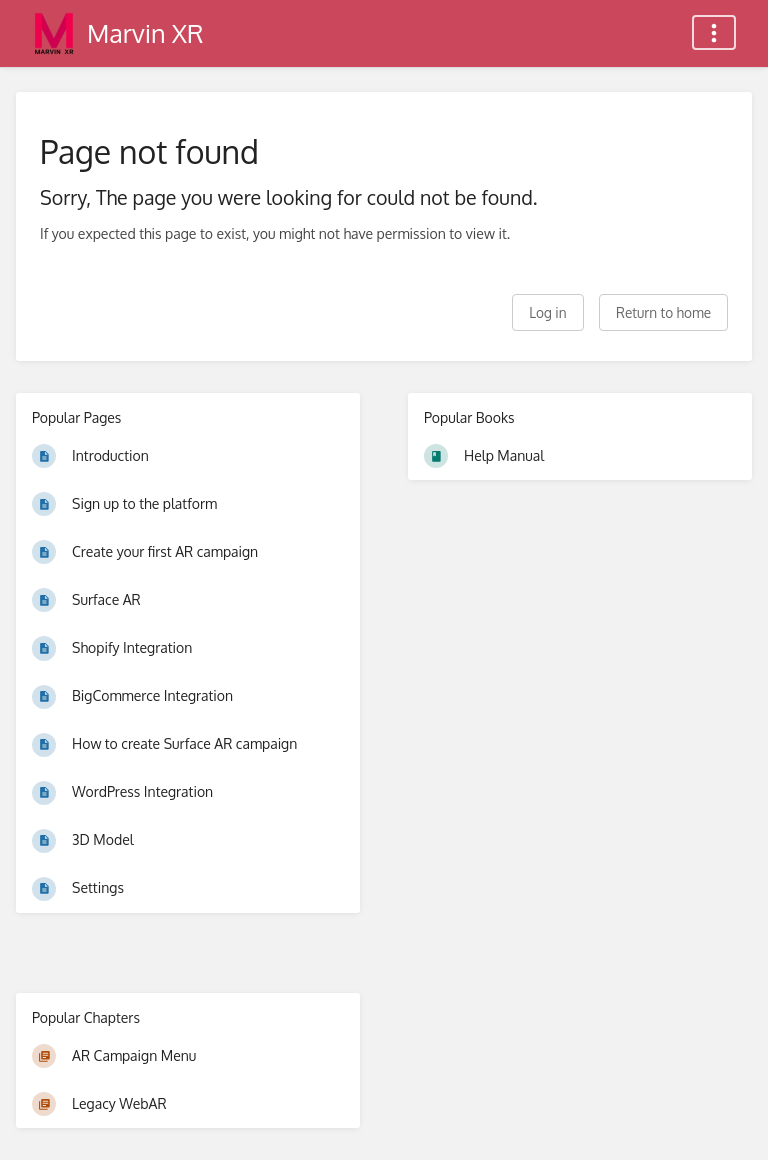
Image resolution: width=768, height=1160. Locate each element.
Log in (547, 312)
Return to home (663, 312)
